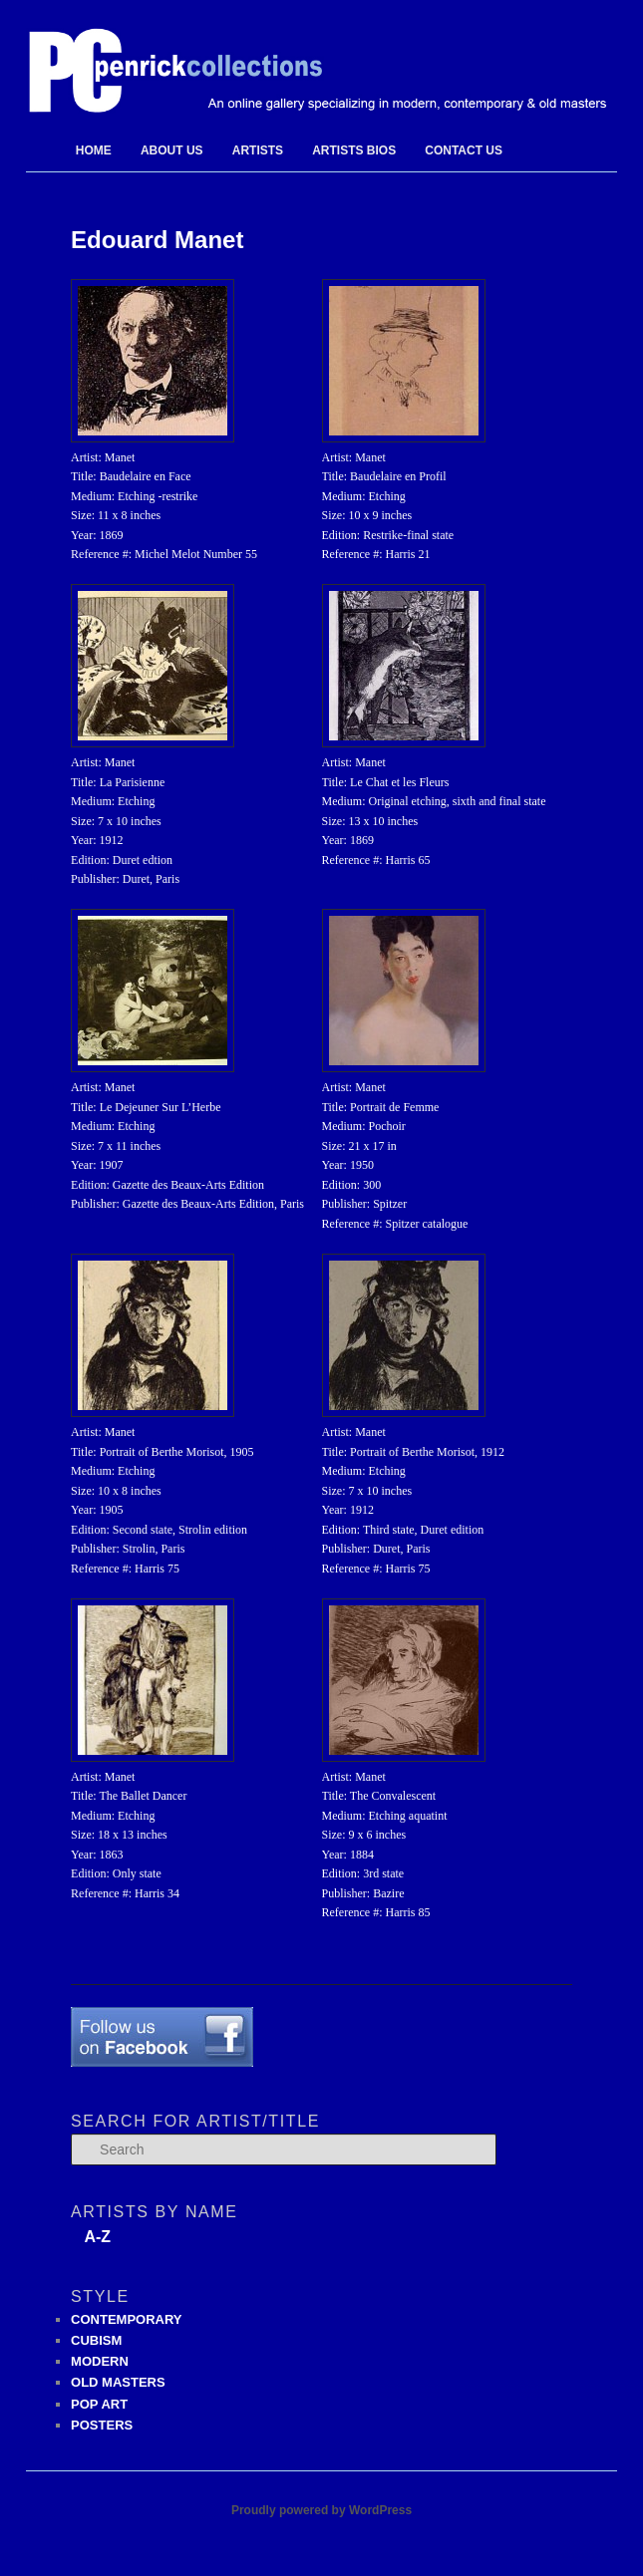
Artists (257, 150)
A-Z (97, 2236)
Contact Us (463, 150)
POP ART (99, 2404)
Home (94, 150)
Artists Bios (354, 150)
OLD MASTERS (118, 2382)
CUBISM (96, 2340)
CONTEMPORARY (126, 2319)
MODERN (100, 2361)
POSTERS (102, 2425)
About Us (172, 150)
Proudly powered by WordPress (321, 2510)
